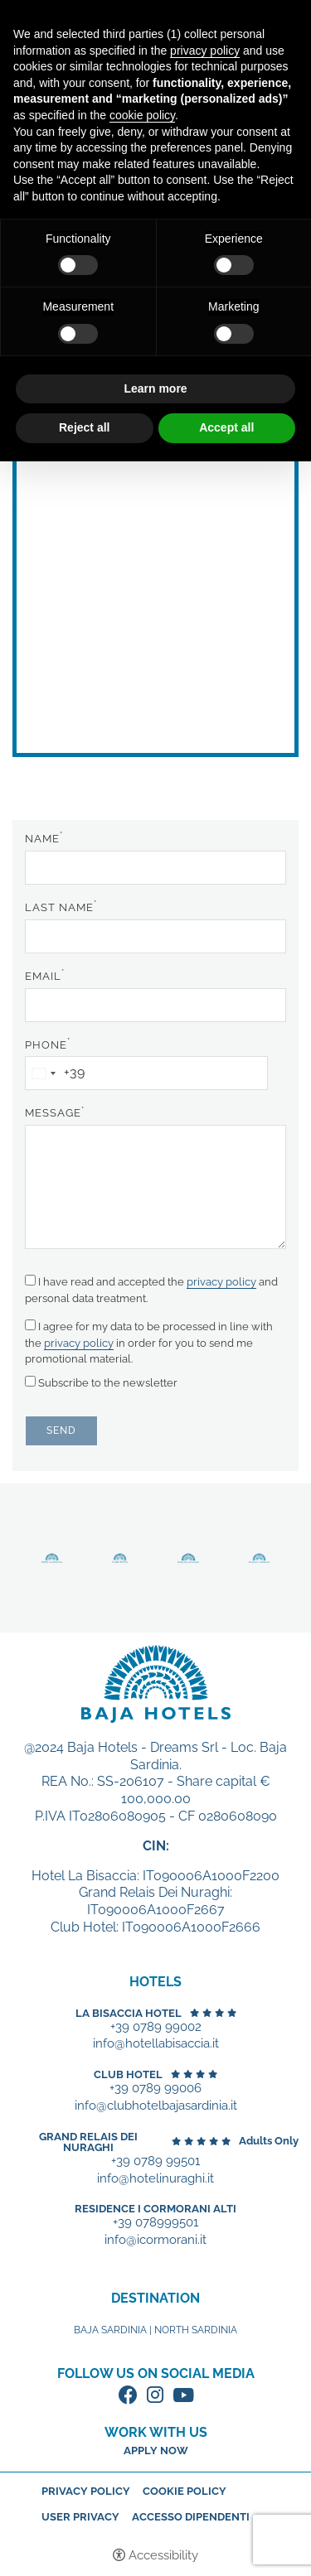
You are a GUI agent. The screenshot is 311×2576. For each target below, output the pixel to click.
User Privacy (80, 2516)
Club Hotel (128, 2074)
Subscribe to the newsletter (101, 1382)
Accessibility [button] (163, 2555)
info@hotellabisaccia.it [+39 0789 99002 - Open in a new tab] (156, 2044)
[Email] (155, 1005)
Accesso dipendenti (191, 2516)
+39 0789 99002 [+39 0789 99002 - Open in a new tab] (156, 2027)
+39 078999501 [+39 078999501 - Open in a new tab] (155, 2223)
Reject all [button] (84, 427)
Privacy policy (85, 2491)
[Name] (155, 868)
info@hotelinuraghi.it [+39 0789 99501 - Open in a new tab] (155, 2179)
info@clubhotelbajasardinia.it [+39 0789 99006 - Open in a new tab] (156, 2106)
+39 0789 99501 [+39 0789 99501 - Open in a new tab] (155, 2161)
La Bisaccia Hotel (128, 2013)
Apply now (156, 2450)
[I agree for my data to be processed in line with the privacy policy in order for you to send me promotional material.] (30, 1324)
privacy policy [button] (205, 50)
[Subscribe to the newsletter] (30, 1381)
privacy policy (221, 1282)
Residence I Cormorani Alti (155, 2208)
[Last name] (155, 936)
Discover (51, 1558)
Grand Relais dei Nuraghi (88, 2142)
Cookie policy (184, 2491)
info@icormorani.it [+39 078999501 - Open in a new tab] (155, 2240)
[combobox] (55, 1073)
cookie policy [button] (142, 115)
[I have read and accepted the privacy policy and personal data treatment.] (30, 1280)
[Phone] (146, 1073)
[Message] (155, 1187)
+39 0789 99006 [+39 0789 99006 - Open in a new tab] (155, 2088)
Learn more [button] (155, 388)
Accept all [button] (226, 427)
